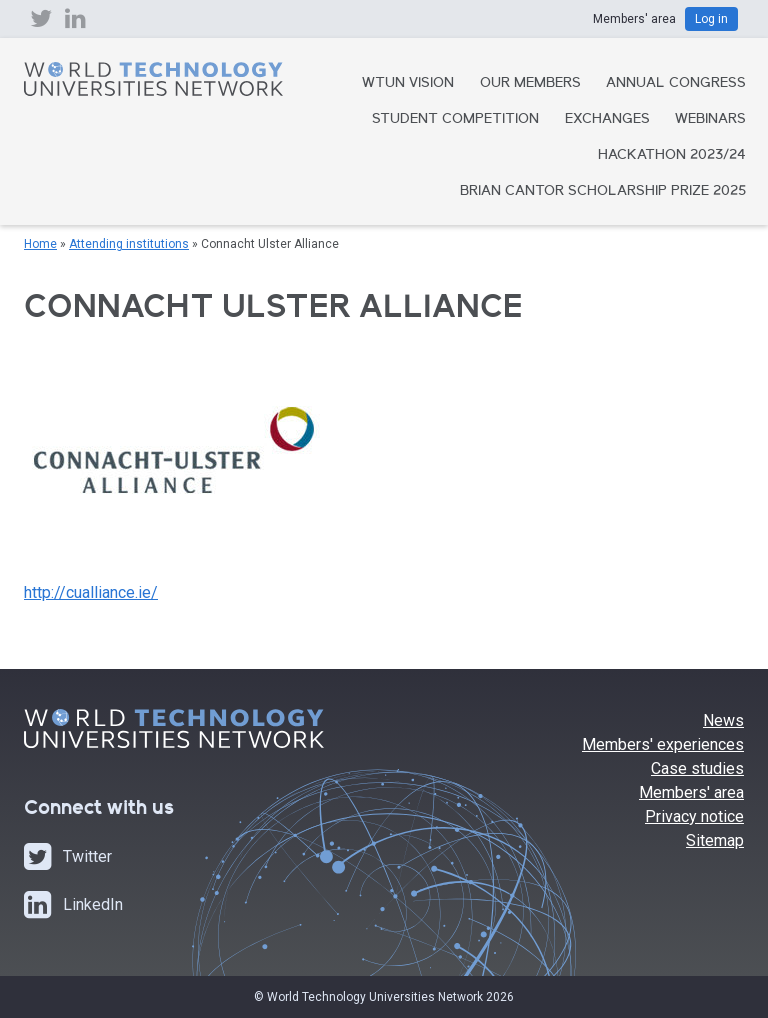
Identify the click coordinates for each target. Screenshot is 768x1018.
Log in (711, 19)
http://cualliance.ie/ (91, 592)
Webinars (710, 120)
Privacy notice (694, 816)
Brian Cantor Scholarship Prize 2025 (603, 192)
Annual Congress (676, 84)
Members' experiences (663, 744)
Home (40, 244)
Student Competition (455, 120)
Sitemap (715, 840)
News (723, 720)
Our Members (530, 84)
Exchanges (607, 120)
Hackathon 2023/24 (672, 156)
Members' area (691, 792)
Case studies (697, 768)
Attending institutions (129, 244)
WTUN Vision (408, 84)
